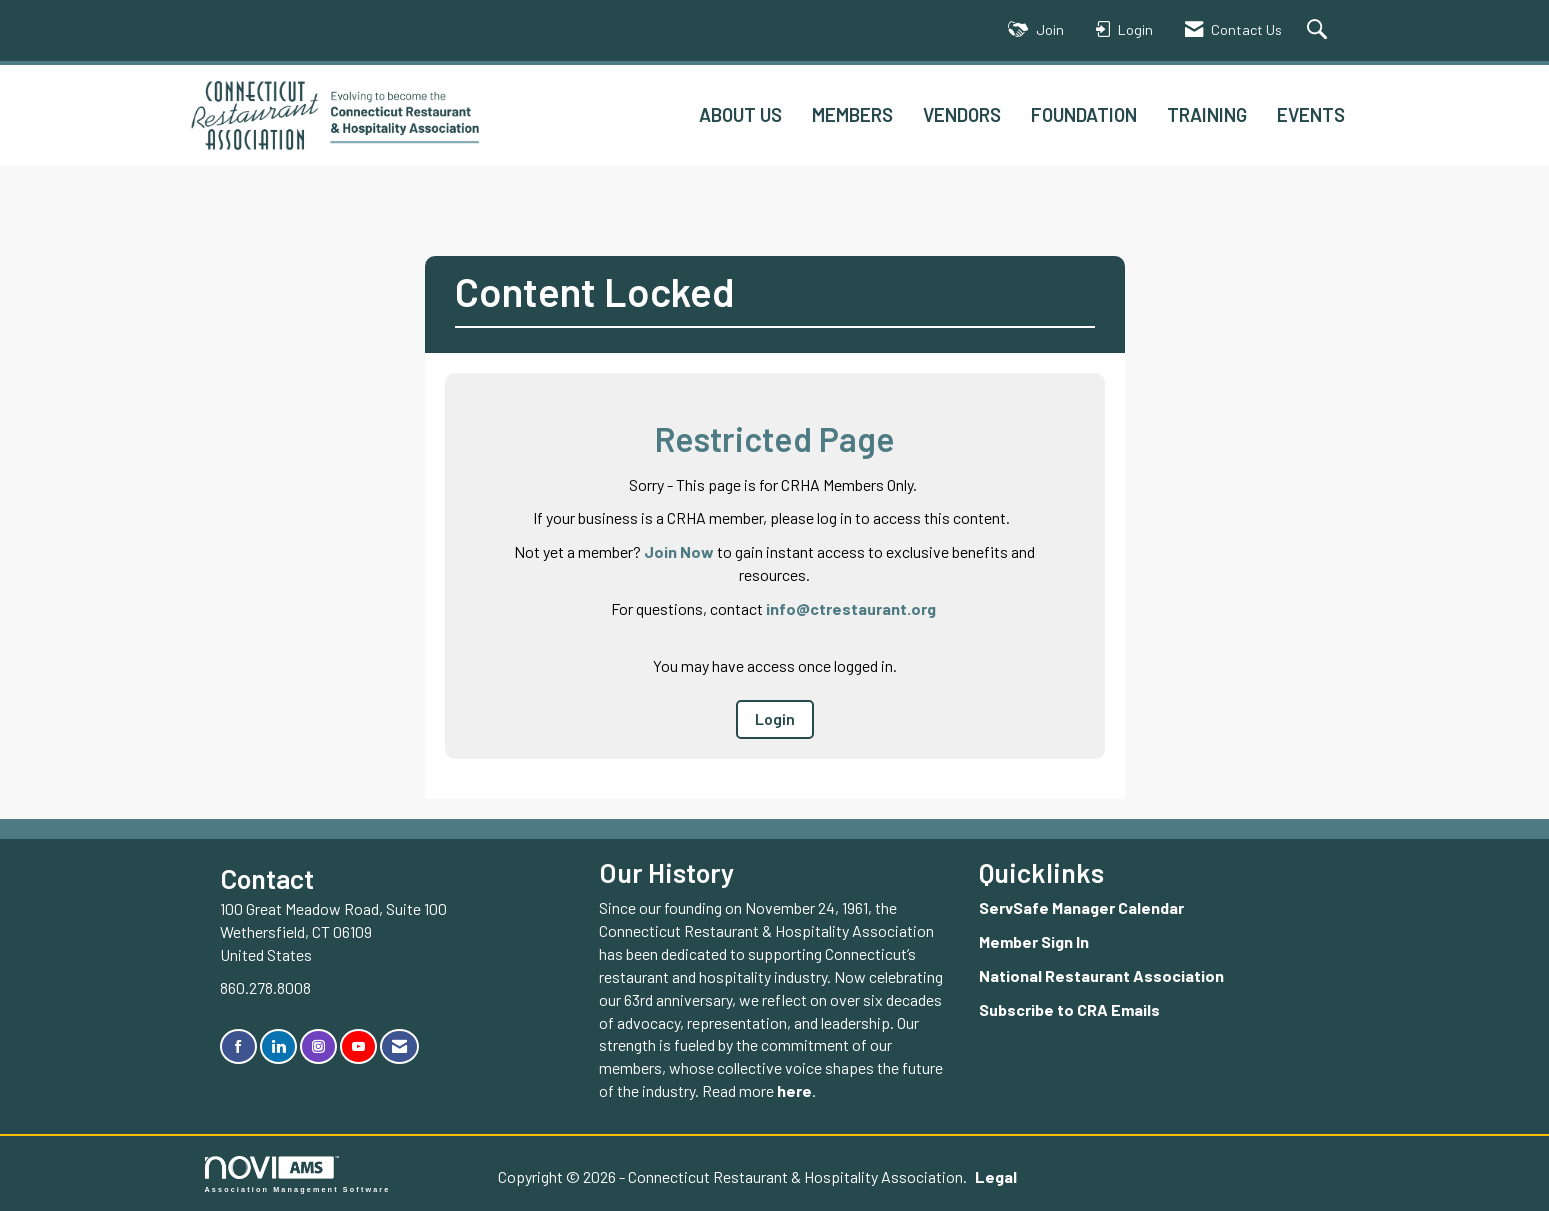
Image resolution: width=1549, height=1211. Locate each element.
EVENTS (1311, 114)
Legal (996, 1176)
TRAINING (1207, 114)
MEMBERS (852, 114)
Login (775, 718)
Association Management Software (298, 1174)
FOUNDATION (1084, 114)
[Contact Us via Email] (399, 1046)
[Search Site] (1319, 30)
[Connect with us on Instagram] (318, 1046)
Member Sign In (1034, 941)
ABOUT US (740, 114)
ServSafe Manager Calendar (1081, 907)
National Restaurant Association (1101, 975)
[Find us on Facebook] (238, 1046)
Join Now (679, 551)
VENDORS (962, 114)
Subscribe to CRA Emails (1069, 1009)
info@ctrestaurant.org (851, 608)
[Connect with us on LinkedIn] (278, 1046)
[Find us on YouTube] (358, 1046)
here (794, 1090)
